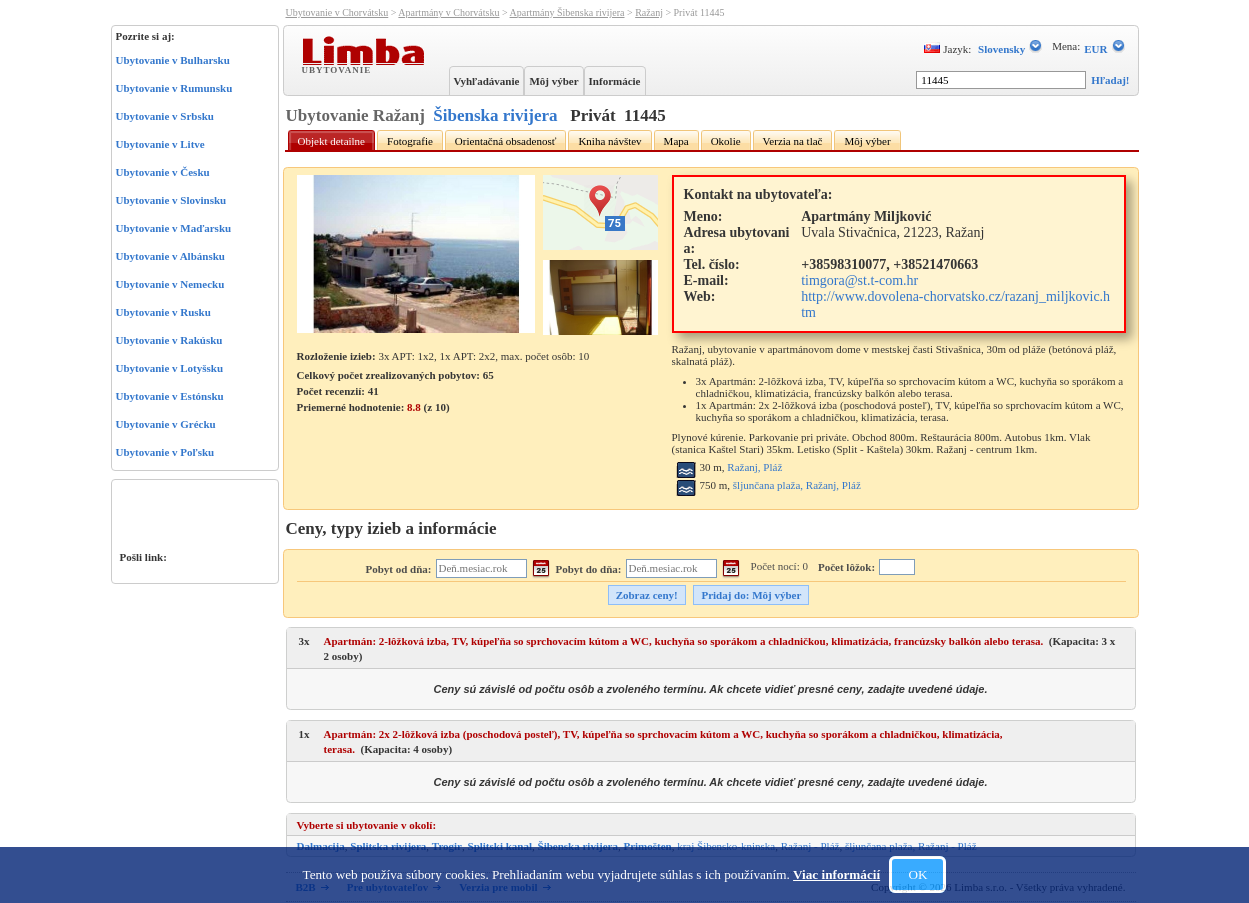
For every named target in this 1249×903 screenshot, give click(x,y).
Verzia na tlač (793, 141)
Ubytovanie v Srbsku (165, 116)
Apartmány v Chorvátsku (448, 12)
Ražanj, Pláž (754, 467)
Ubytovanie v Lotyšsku (170, 368)
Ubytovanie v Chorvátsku (337, 12)
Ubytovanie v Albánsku (170, 256)
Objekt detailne (332, 141)
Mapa (676, 141)
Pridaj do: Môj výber (751, 595)
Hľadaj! (1110, 80)
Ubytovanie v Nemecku (170, 284)
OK (917, 874)
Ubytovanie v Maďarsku (174, 228)
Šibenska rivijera (495, 115)
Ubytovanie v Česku (163, 172)
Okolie (726, 141)
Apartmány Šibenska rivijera (567, 12)
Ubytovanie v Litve (160, 144)
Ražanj (649, 12)
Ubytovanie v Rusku (163, 312)
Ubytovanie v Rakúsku (169, 340)
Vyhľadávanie (487, 81)
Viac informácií (836, 874)
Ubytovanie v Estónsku (170, 396)
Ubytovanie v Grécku (166, 424)
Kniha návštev (609, 141)
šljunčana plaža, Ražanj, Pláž (797, 485)
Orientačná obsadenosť (506, 141)
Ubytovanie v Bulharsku (173, 60)
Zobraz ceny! (647, 595)
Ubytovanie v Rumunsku (174, 88)
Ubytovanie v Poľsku (165, 452)
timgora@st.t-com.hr (859, 280)
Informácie (615, 81)
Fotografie (410, 141)
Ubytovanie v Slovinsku (171, 200)
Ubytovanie (339, 69)
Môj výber (553, 81)
